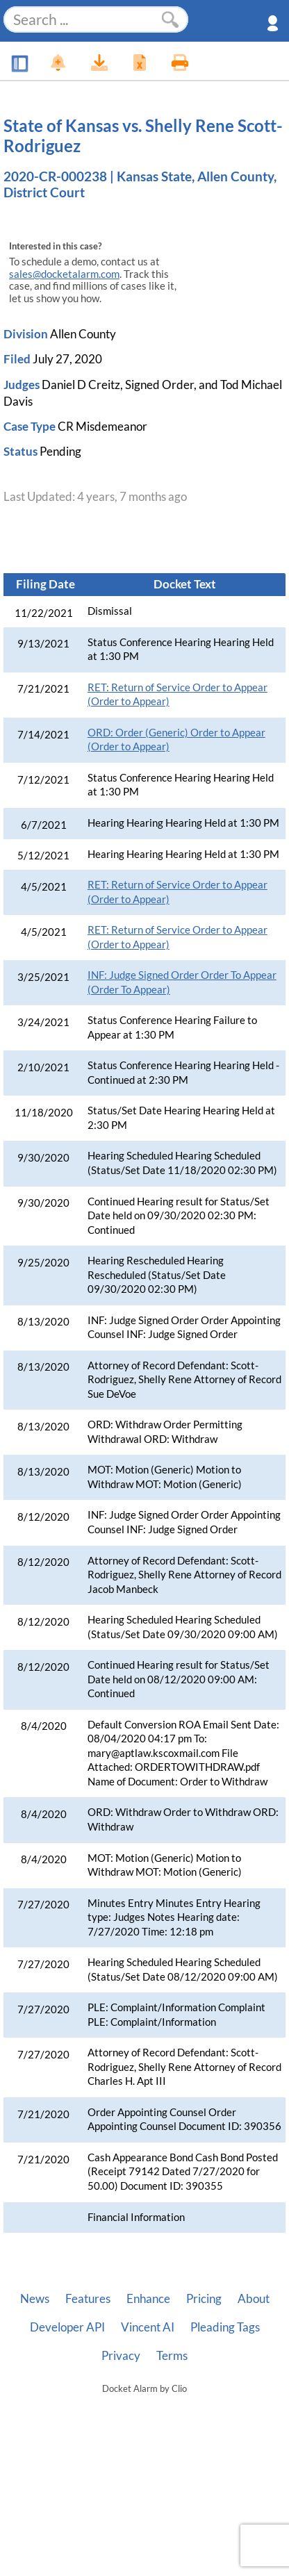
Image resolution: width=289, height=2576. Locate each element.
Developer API (67, 2327)
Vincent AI (147, 2327)
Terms (172, 2356)
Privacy (120, 2356)
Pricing (204, 2299)
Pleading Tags (225, 2327)
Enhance (148, 2299)
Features (87, 2299)
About (254, 2299)
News (34, 2299)
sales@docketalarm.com (64, 274)
